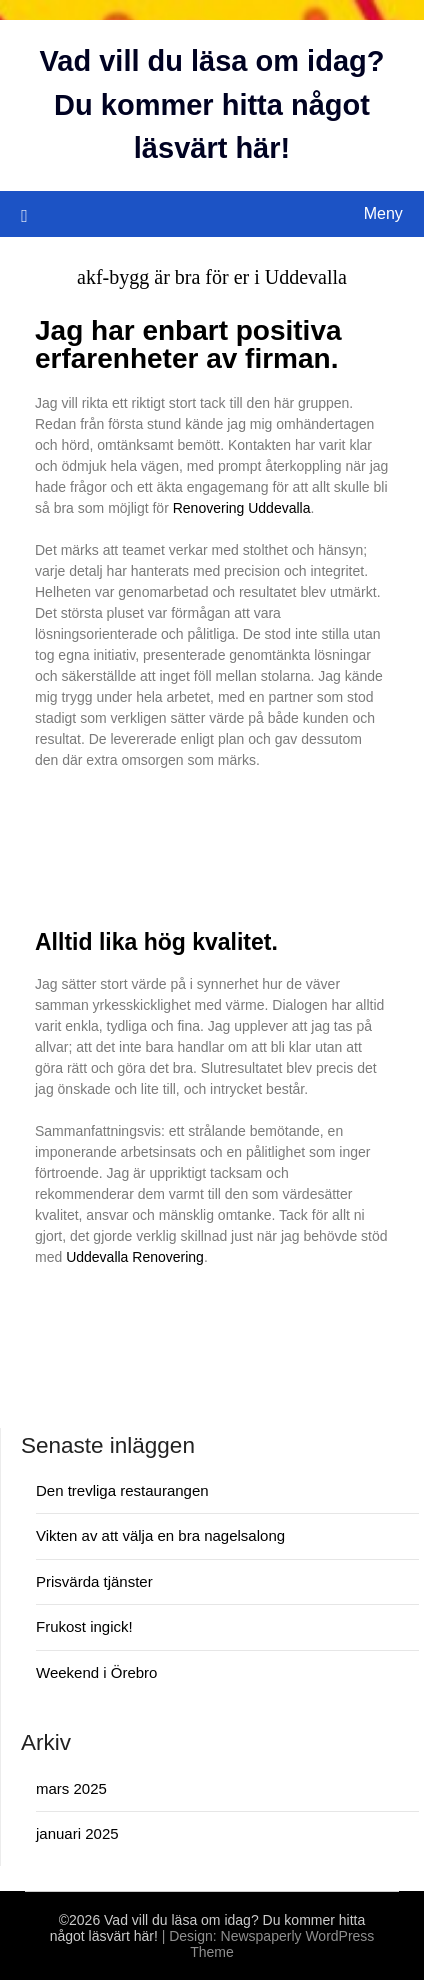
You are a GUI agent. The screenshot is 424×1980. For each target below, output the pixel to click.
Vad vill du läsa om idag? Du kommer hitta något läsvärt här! (212, 104)
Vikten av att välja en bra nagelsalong (160, 1535)
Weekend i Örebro (96, 1672)
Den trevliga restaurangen (122, 1490)
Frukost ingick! (84, 1626)
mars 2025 (71, 1788)
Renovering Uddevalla (242, 508)
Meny (383, 213)
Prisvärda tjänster (94, 1581)
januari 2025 (77, 1833)
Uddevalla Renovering (135, 1257)
